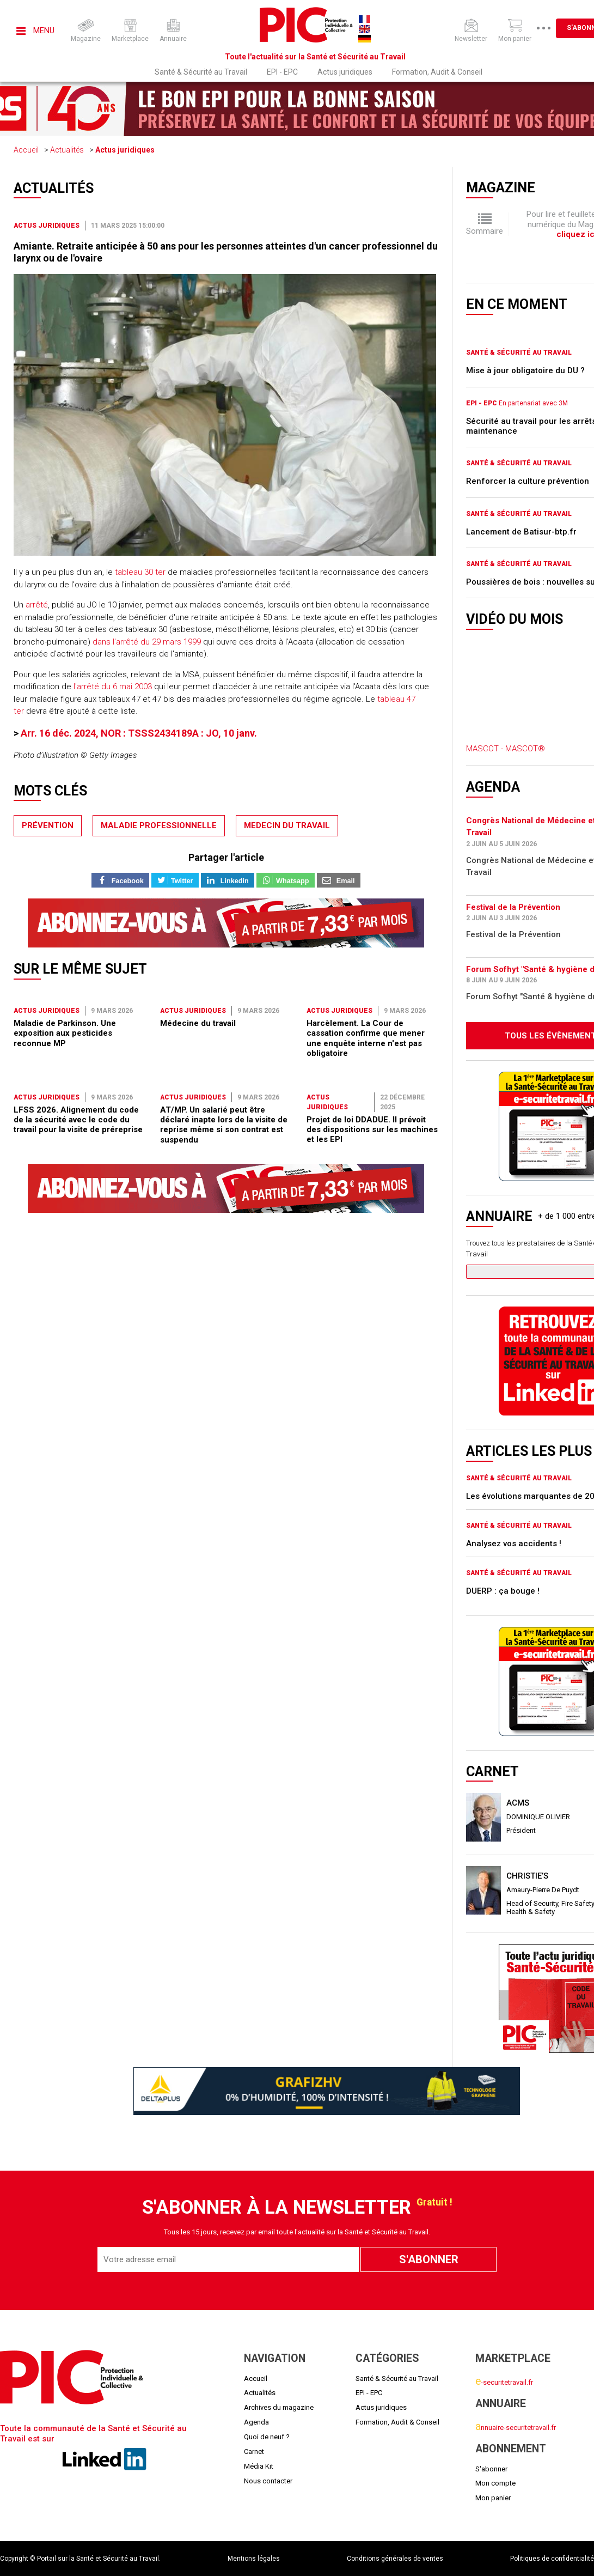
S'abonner (491, 2469)
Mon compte (495, 2483)
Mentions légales (254, 2558)
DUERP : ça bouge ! (503, 1591)
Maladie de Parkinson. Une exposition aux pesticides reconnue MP (65, 1033)
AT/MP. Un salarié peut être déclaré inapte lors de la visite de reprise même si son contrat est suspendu (223, 1125)
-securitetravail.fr (504, 2382)
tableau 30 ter (139, 572)
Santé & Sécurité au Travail (201, 72)
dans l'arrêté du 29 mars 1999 (147, 642)
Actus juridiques (344, 72)
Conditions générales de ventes (395, 2558)
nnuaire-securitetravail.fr (515, 2427)
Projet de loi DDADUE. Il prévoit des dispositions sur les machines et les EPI (372, 1130)
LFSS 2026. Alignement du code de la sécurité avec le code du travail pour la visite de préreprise (78, 1120)
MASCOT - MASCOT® (505, 749)
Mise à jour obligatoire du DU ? (525, 370)
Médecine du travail (198, 1023)
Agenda (256, 2422)
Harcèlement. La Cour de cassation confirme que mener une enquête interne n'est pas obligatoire (366, 1038)
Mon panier (493, 2498)
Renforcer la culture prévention (527, 481)
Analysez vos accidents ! (513, 1543)
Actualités (67, 149)
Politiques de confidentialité (552, 2558)
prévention (48, 825)
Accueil (26, 149)
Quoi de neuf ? (267, 2437)
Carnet (254, 2451)
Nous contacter (268, 2481)
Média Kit (258, 2466)
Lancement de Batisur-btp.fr (521, 532)
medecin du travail (287, 825)
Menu (35, 30)
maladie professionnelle (159, 825)
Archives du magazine (279, 2407)
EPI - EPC (282, 72)
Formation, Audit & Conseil (437, 72)
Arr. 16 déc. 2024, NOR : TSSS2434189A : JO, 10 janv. (139, 733)
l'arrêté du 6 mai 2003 (111, 686)
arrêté (37, 605)
